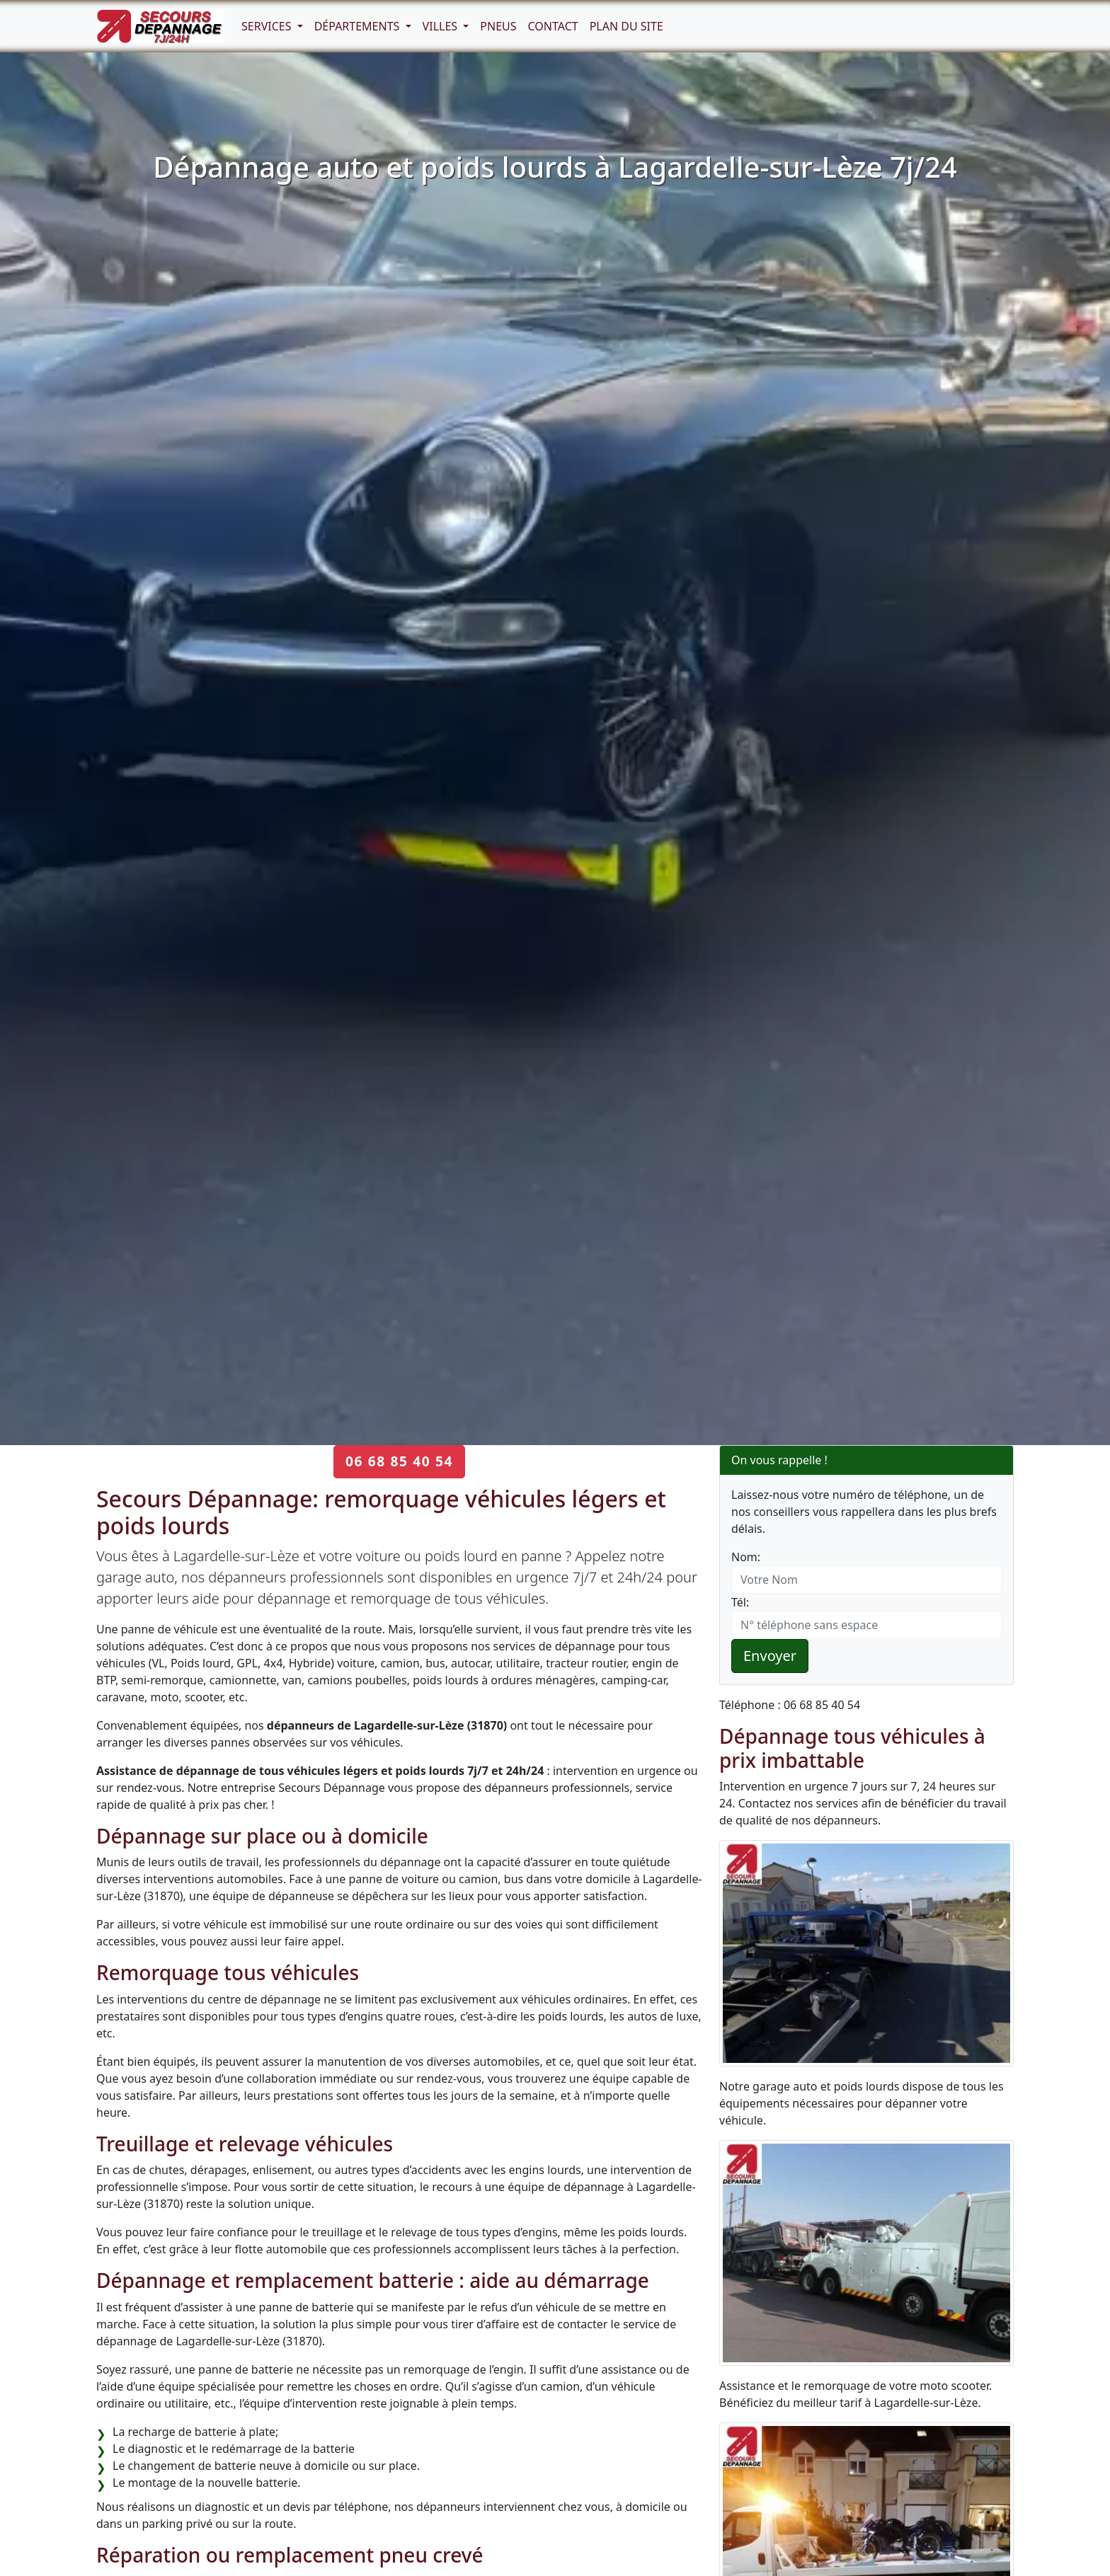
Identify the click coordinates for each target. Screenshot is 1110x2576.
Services (267, 26)
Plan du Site (626, 26)
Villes (442, 26)
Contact (553, 26)
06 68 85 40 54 (399, 1461)
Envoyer (769, 1655)
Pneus (498, 26)
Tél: (740, 1602)
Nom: (745, 1557)
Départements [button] (358, 26)
